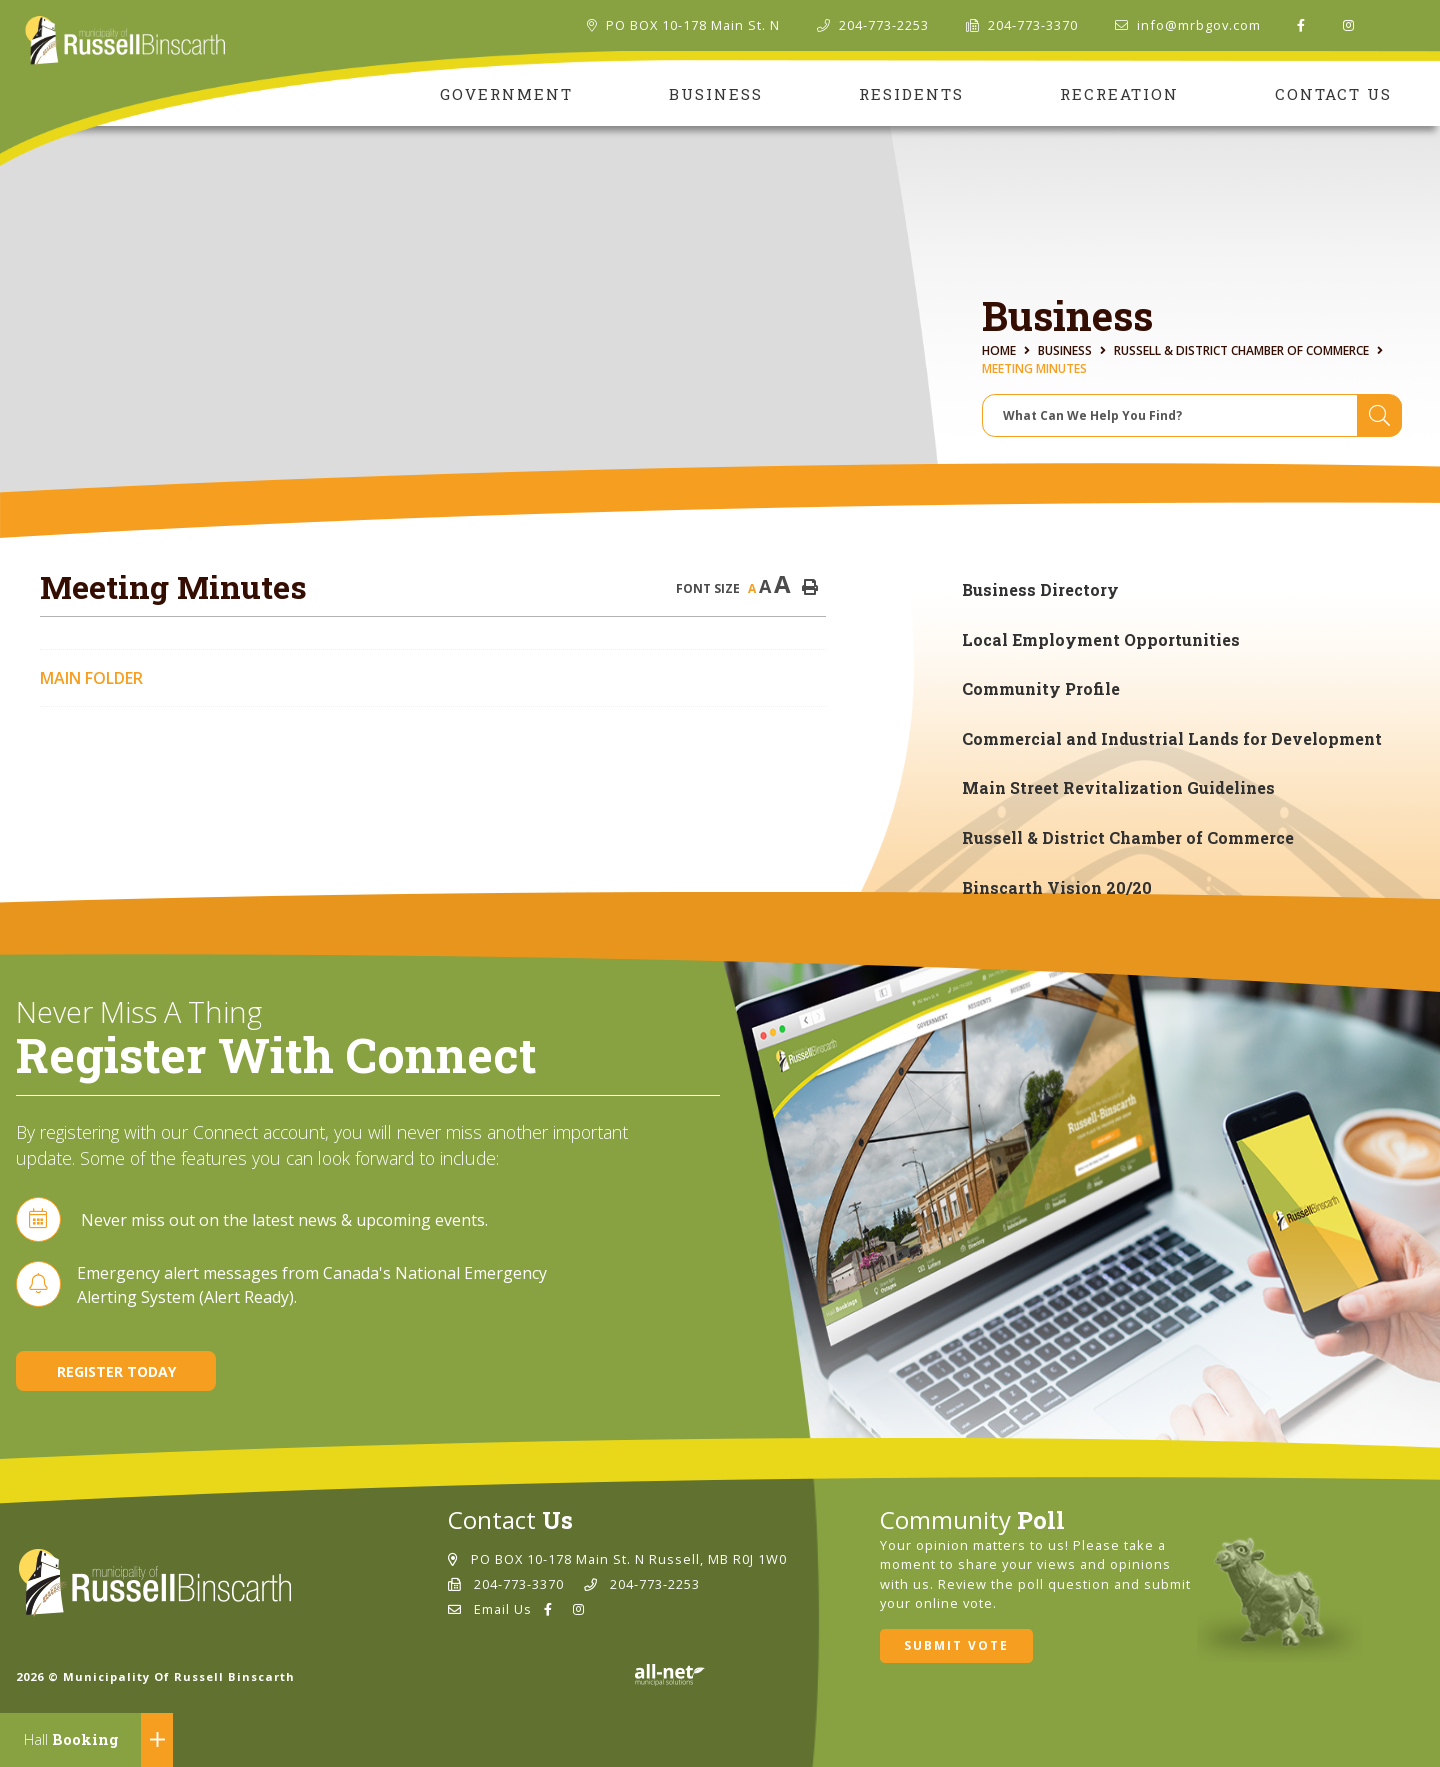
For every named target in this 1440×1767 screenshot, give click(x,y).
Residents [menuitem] (911, 94)
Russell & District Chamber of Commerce (1241, 350)
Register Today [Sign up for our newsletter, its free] (116, 1371)
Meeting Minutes (1034, 368)
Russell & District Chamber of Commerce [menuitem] (1128, 837)
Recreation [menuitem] (1119, 94)
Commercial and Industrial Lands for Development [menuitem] (1172, 738)
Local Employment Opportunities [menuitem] (1101, 639)
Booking (71, 1739)
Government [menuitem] (506, 94)
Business (1065, 350)
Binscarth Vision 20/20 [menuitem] (1057, 887)
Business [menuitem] (716, 94)
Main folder (91, 678)
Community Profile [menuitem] (1041, 688)
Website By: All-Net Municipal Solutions (669, 1675)
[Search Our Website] (1192, 415)
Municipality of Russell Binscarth (125, 41)
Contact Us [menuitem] (1333, 94)
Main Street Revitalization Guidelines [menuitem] (1118, 787)
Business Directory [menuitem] (1040, 589)
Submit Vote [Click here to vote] (956, 1645)
